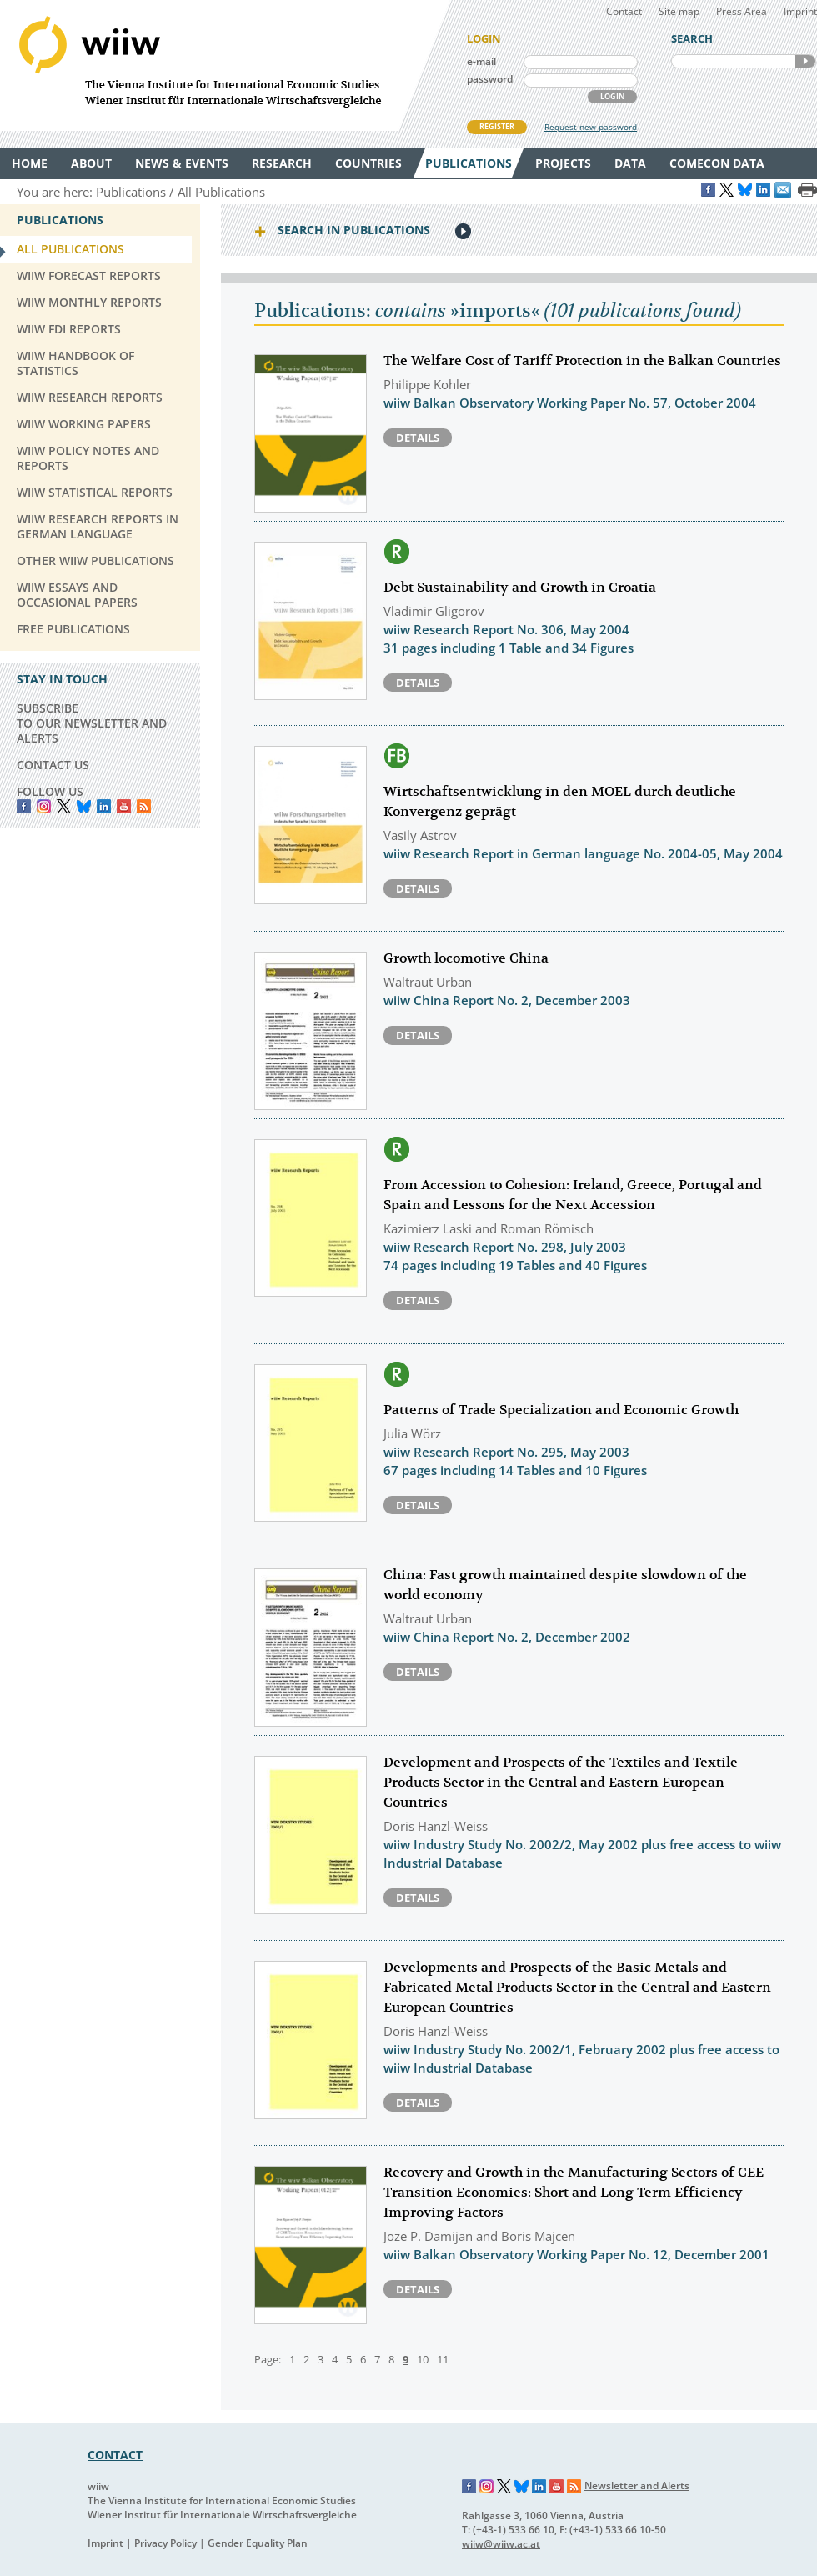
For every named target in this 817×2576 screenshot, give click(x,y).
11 (443, 2359)
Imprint (800, 11)
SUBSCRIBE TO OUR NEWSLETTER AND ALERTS (92, 723)
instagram (44, 806)
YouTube (124, 806)
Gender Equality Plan (258, 2543)
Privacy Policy (165, 2543)
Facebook (24, 806)
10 (423, 2359)
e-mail (481, 61)
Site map (679, 11)
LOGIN (612, 96)
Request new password (590, 127)
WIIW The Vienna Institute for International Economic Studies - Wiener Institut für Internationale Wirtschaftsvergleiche (225, 65)
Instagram (486, 2486)
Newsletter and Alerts (636, 2485)
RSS (144, 806)
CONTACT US (53, 765)
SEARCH (805, 61)
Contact (624, 11)
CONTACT (115, 2455)
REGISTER (496, 126)
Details (417, 437)
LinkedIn (104, 806)
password (490, 79)
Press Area (741, 11)
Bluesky (84, 806)
